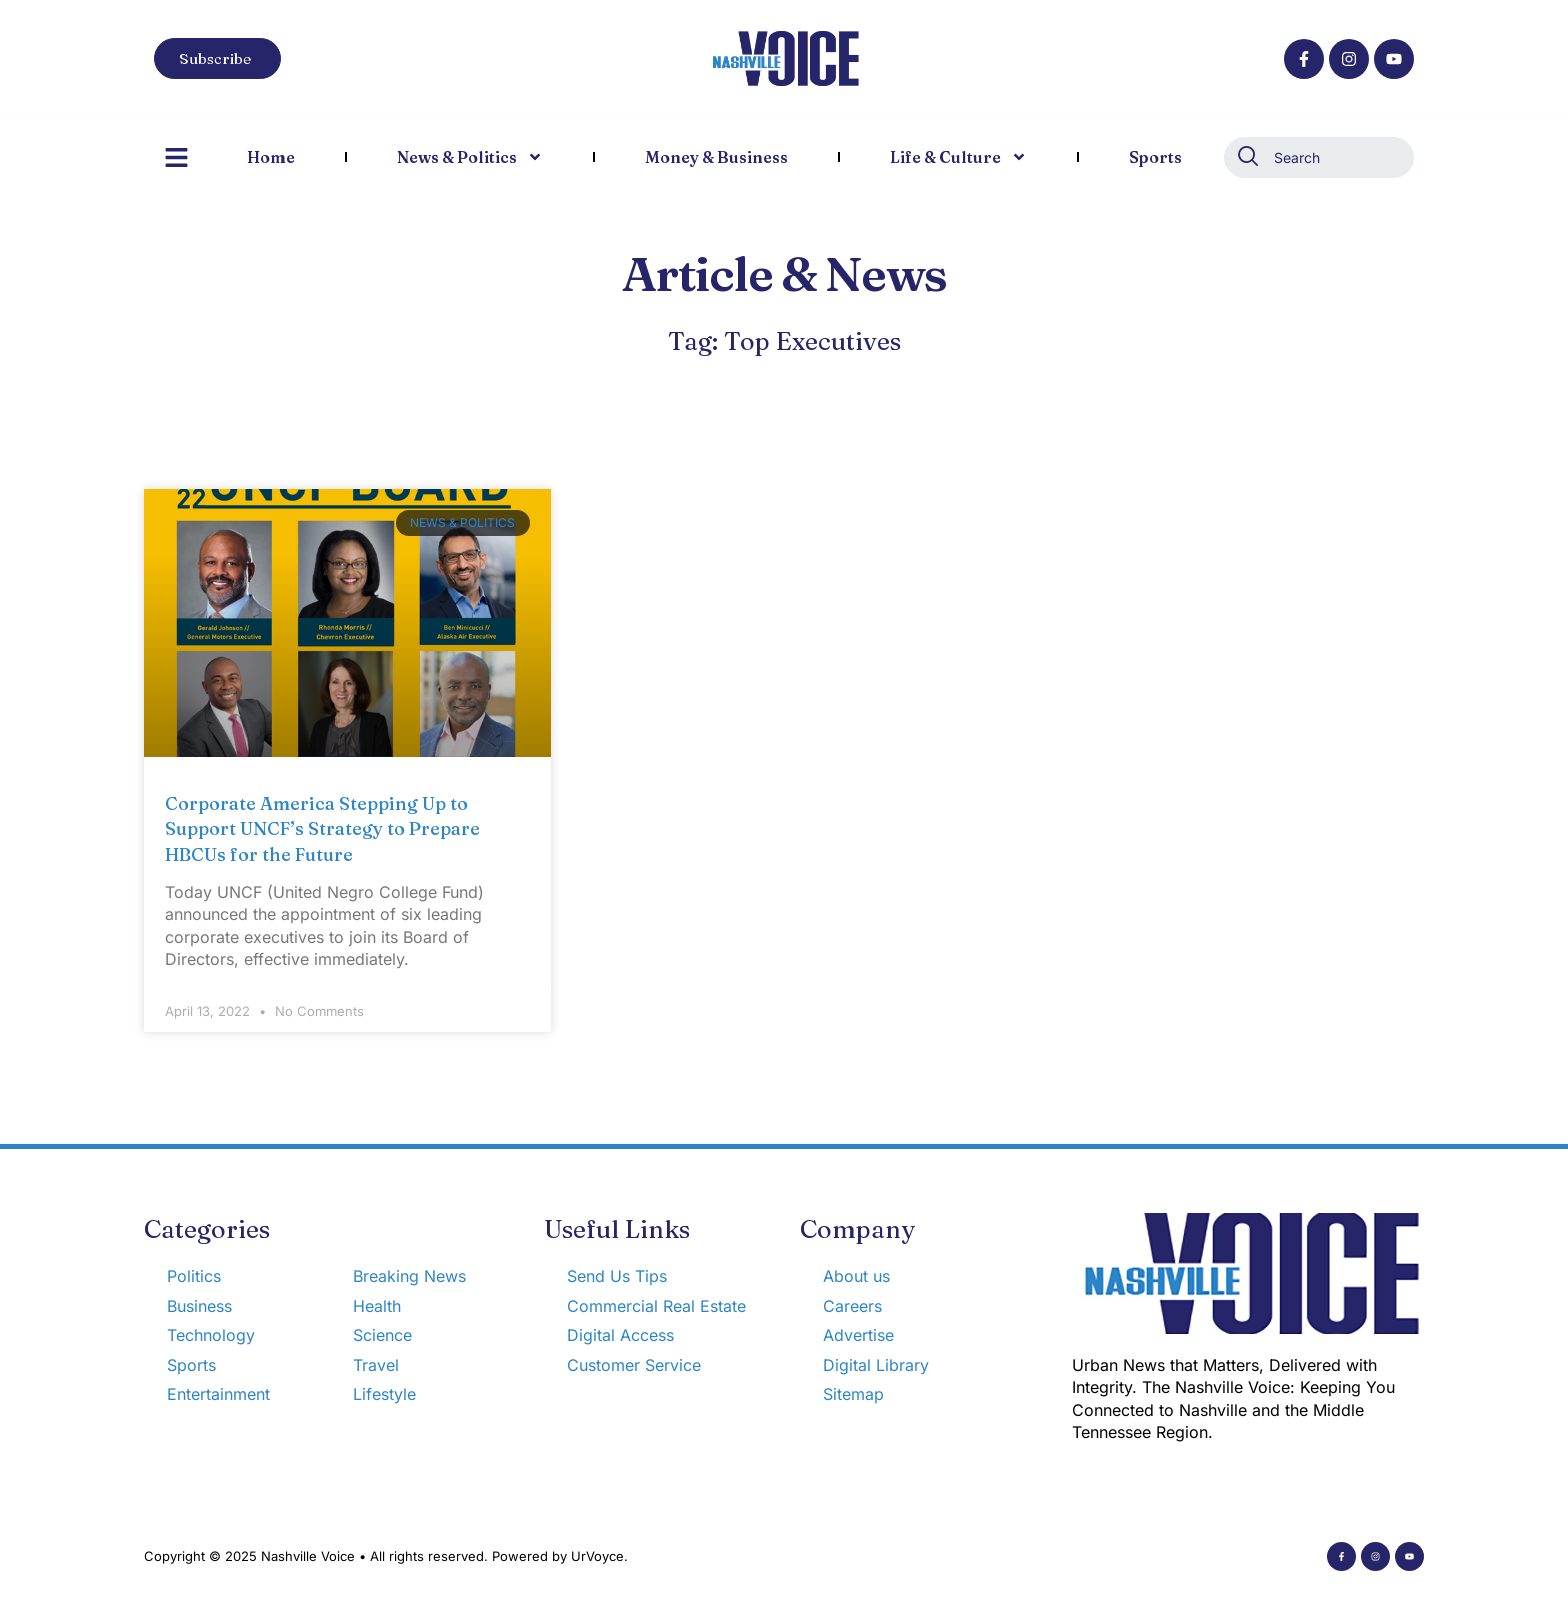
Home (271, 157)
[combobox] (1319, 157)
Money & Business (716, 157)
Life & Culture (958, 157)
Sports (1155, 157)
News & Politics (470, 157)
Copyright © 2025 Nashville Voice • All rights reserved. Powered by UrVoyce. (386, 1556)
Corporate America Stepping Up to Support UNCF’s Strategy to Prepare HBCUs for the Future (322, 828)
